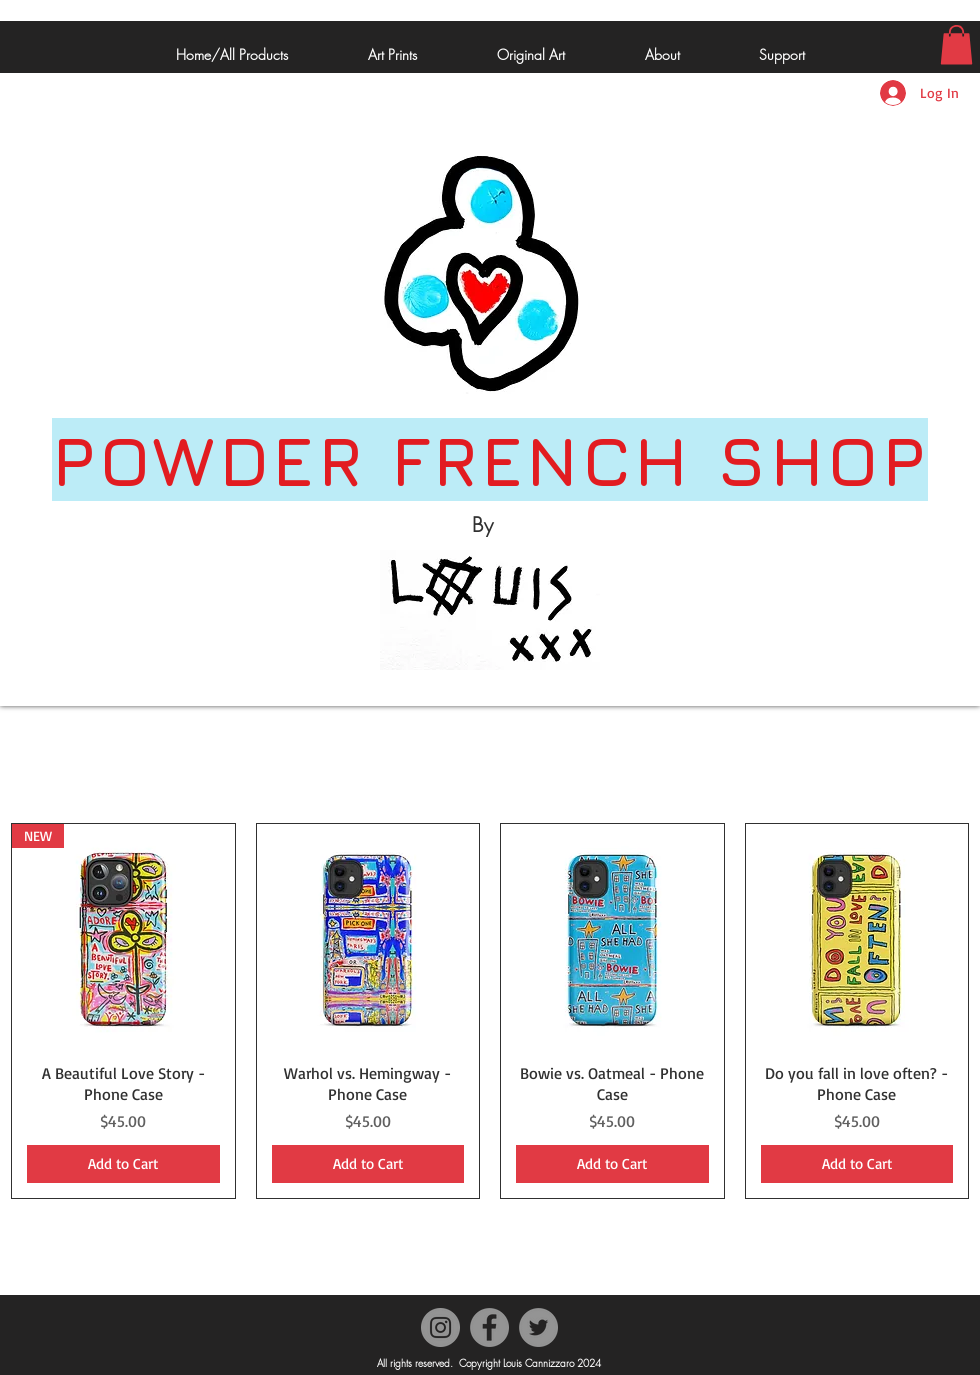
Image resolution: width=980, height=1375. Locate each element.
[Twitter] (538, 1327)
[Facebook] (489, 1327)
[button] (956, 44)
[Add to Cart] (123, 1164)
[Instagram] (440, 1327)
